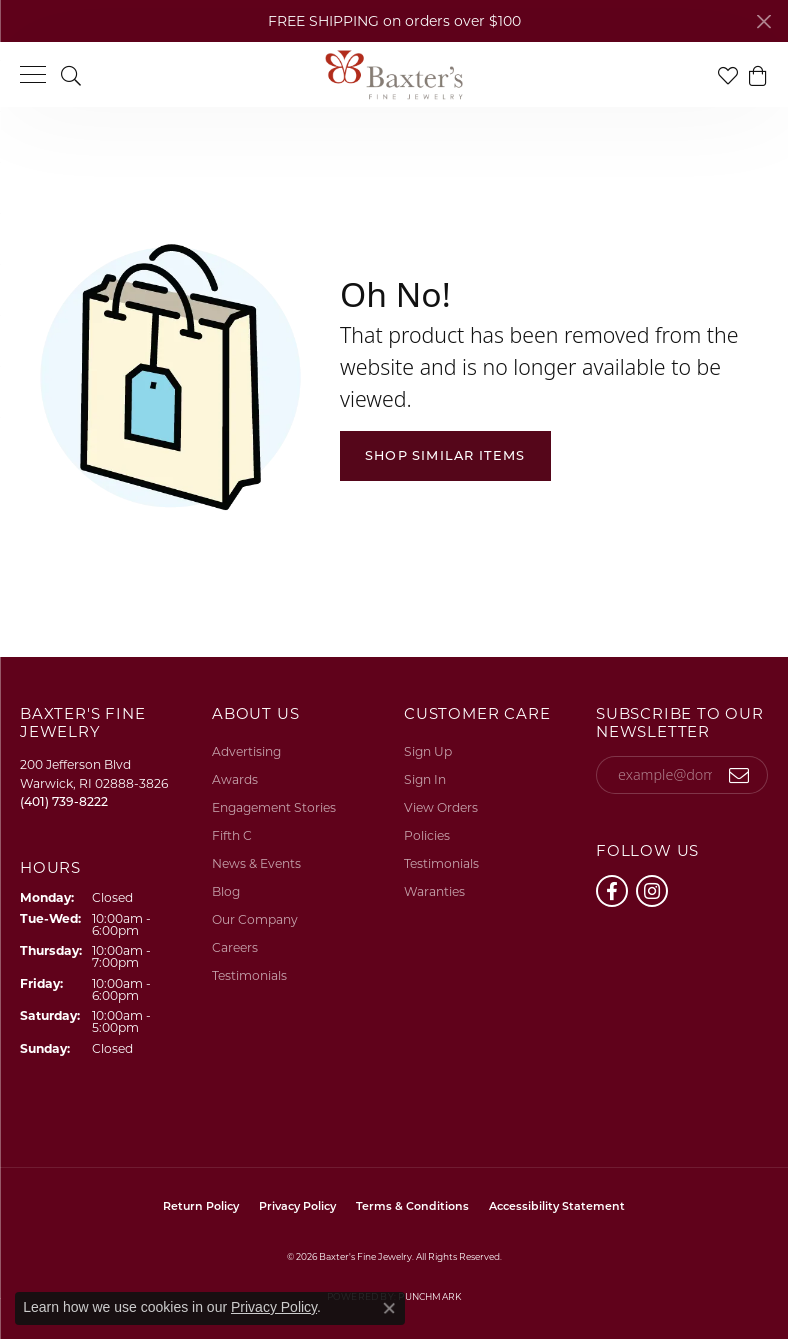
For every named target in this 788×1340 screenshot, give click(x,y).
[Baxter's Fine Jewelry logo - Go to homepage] (394, 75)
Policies (427, 835)
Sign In (425, 779)
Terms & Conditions (412, 1206)
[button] (71, 74)
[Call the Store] (64, 801)
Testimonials (249, 975)
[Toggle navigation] (33, 74)
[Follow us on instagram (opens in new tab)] (652, 891)
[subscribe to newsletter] (739, 775)
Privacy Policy (297, 1206)
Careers (235, 947)
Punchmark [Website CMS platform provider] (429, 1296)
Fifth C (232, 835)
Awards (235, 779)
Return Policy (201, 1206)
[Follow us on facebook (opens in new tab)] (612, 891)
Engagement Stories (274, 807)
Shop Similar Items (445, 455)
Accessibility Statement (557, 1206)
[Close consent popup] (389, 1308)
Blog (226, 891)
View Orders (441, 807)
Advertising (246, 751)
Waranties (434, 891)
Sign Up (428, 751)
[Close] (763, 21)
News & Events (256, 863)
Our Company (255, 919)
